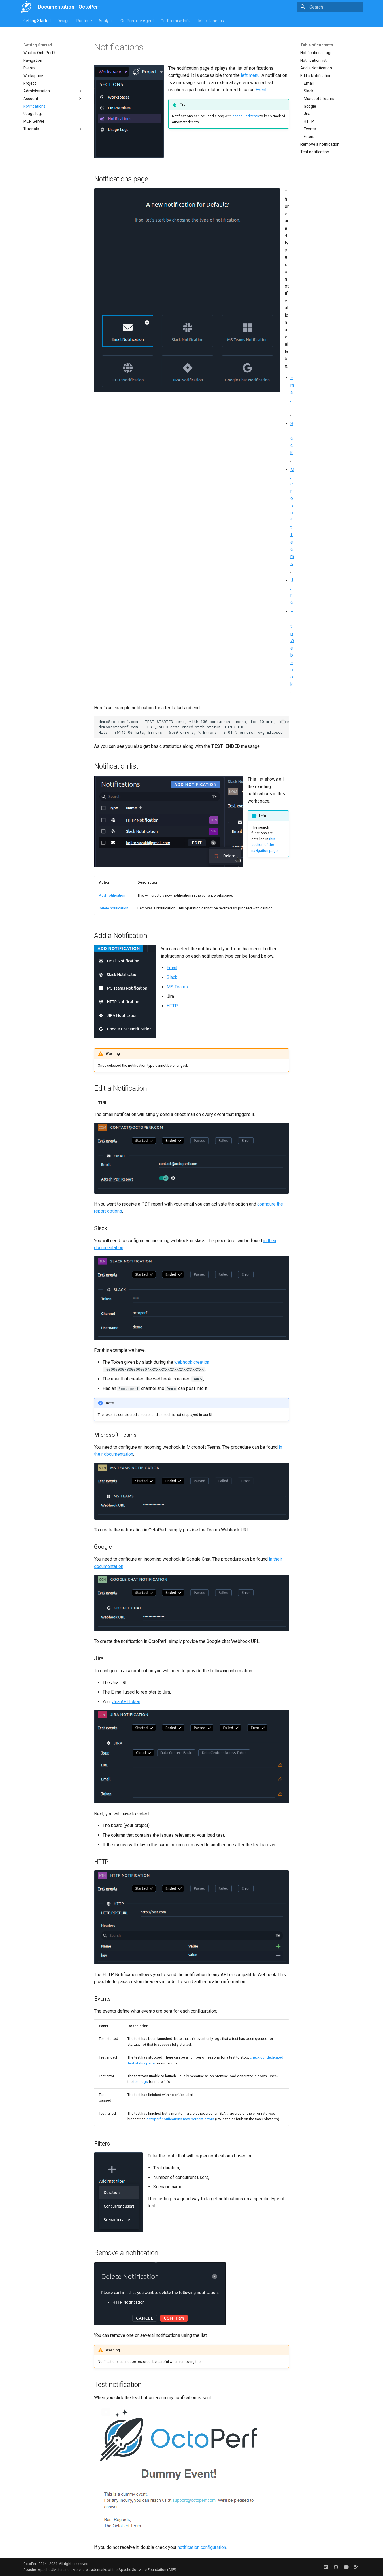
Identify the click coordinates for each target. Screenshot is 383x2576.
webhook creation (191, 1362)
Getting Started (37, 20)
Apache (29, 2569)
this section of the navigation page (264, 845)
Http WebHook (292, 648)
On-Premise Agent (137, 20)
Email (292, 392)
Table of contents (316, 45)
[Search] (330, 7)
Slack (291, 438)
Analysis (106, 20)
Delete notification (113, 908)
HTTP (172, 1006)
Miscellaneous (211, 20)
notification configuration (202, 2547)
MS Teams (177, 987)
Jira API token (126, 1701)
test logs (140, 2082)
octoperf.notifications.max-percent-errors (180, 2119)
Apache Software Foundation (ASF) (147, 2569)
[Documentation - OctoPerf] (26, 7)
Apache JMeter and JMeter (60, 2569)
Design (64, 20)
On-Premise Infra (176, 20)
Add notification (112, 895)
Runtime (84, 20)
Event (261, 89)
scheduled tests (246, 116)
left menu (250, 75)
